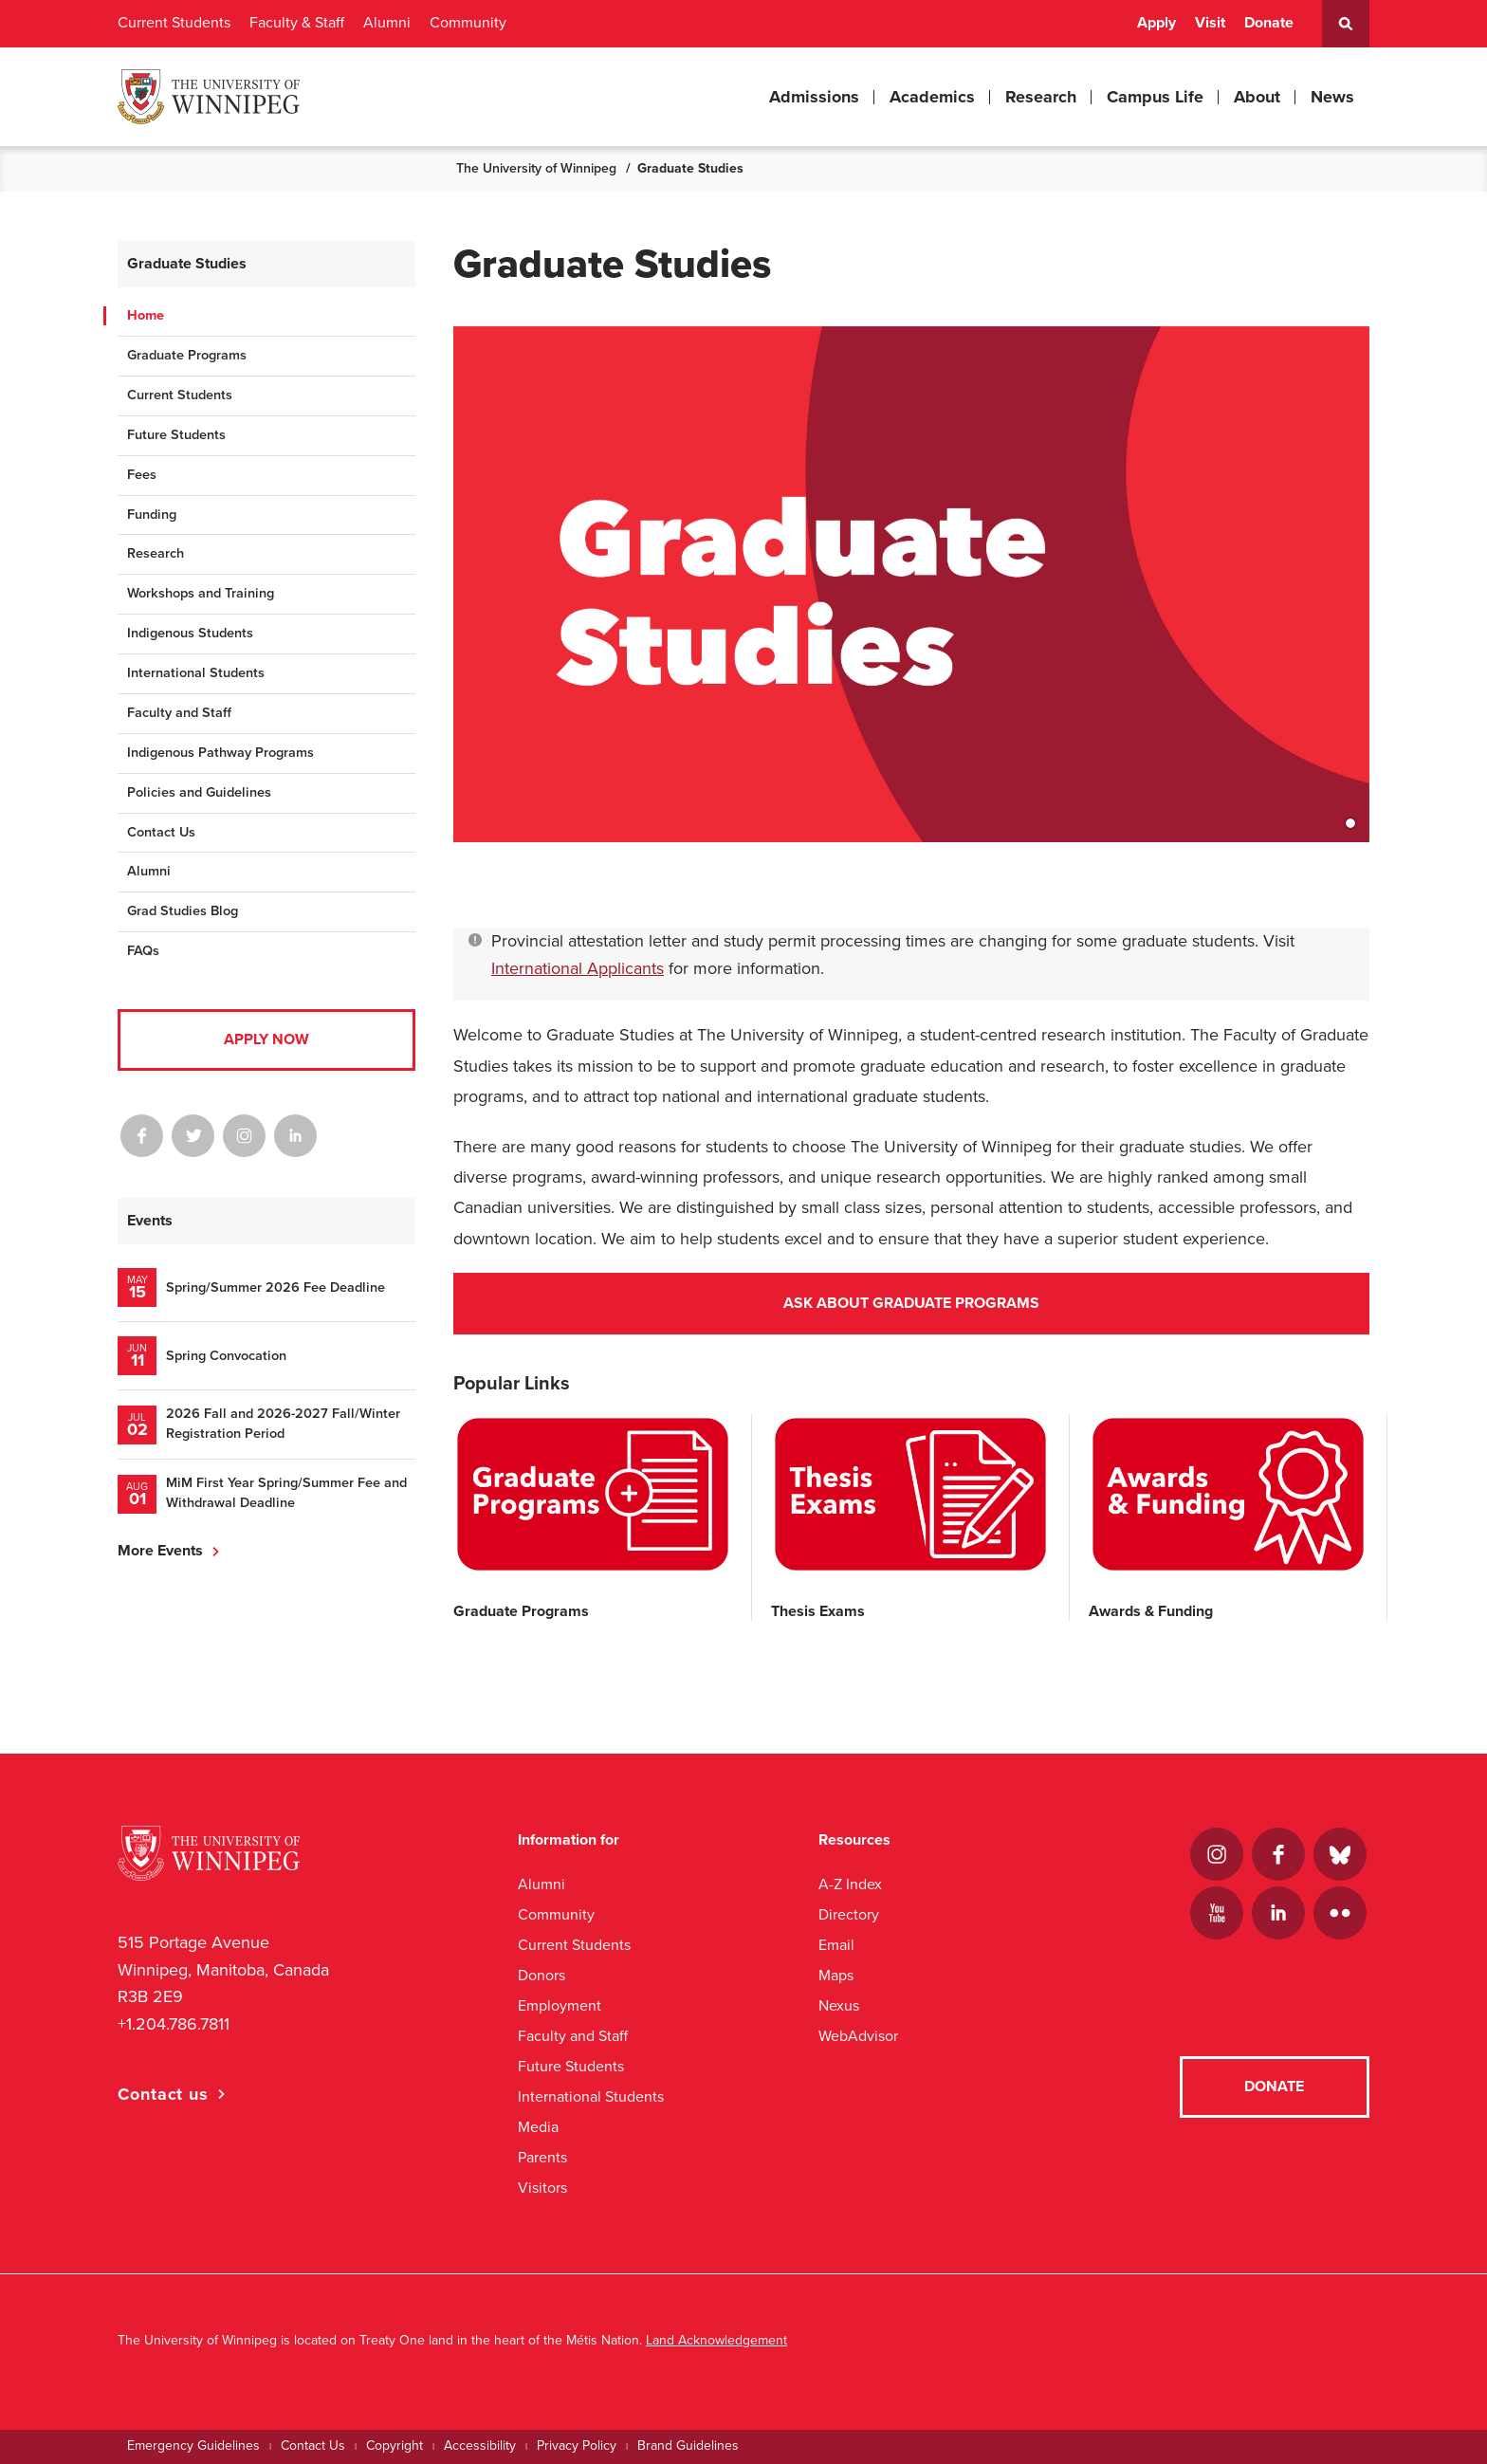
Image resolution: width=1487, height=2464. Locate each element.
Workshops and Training (200, 593)
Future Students (176, 435)
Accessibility (480, 2445)
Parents (542, 2157)
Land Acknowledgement (716, 2340)
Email (836, 1945)
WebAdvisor (858, 2036)
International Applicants (577, 968)
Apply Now (266, 1039)
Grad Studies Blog (182, 911)
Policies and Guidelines (199, 792)
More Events (160, 1550)
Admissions (814, 96)
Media (538, 2127)
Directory (848, 1914)
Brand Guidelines (688, 2445)
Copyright (394, 2445)
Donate (1269, 22)
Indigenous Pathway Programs (220, 753)
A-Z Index (850, 1884)
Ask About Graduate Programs (911, 1303)
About (1257, 96)
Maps (836, 1975)
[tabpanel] (911, 602)
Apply (1156, 22)
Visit (1210, 22)
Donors (541, 1975)
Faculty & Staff (296, 22)
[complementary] (1282, 2322)
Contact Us (161, 832)
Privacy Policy (576, 2445)
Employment (559, 2005)
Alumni (387, 22)
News (1332, 96)
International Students (196, 673)
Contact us (163, 2094)
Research (1040, 96)
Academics (932, 96)
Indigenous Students (190, 633)
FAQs (143, 951)
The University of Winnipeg (536, 168)
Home (145, 315)
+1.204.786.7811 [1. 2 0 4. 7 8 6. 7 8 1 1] (173, 2023)
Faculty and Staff (179, 713)
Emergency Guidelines (193, 2445)
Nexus (838, 2005)
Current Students (174, 22)
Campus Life (1155, 96)
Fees (141, 475)
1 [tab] (1350, 823)
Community (468, 22)
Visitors (542, 2188)
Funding (151, 514)
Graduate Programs (187, 355)
